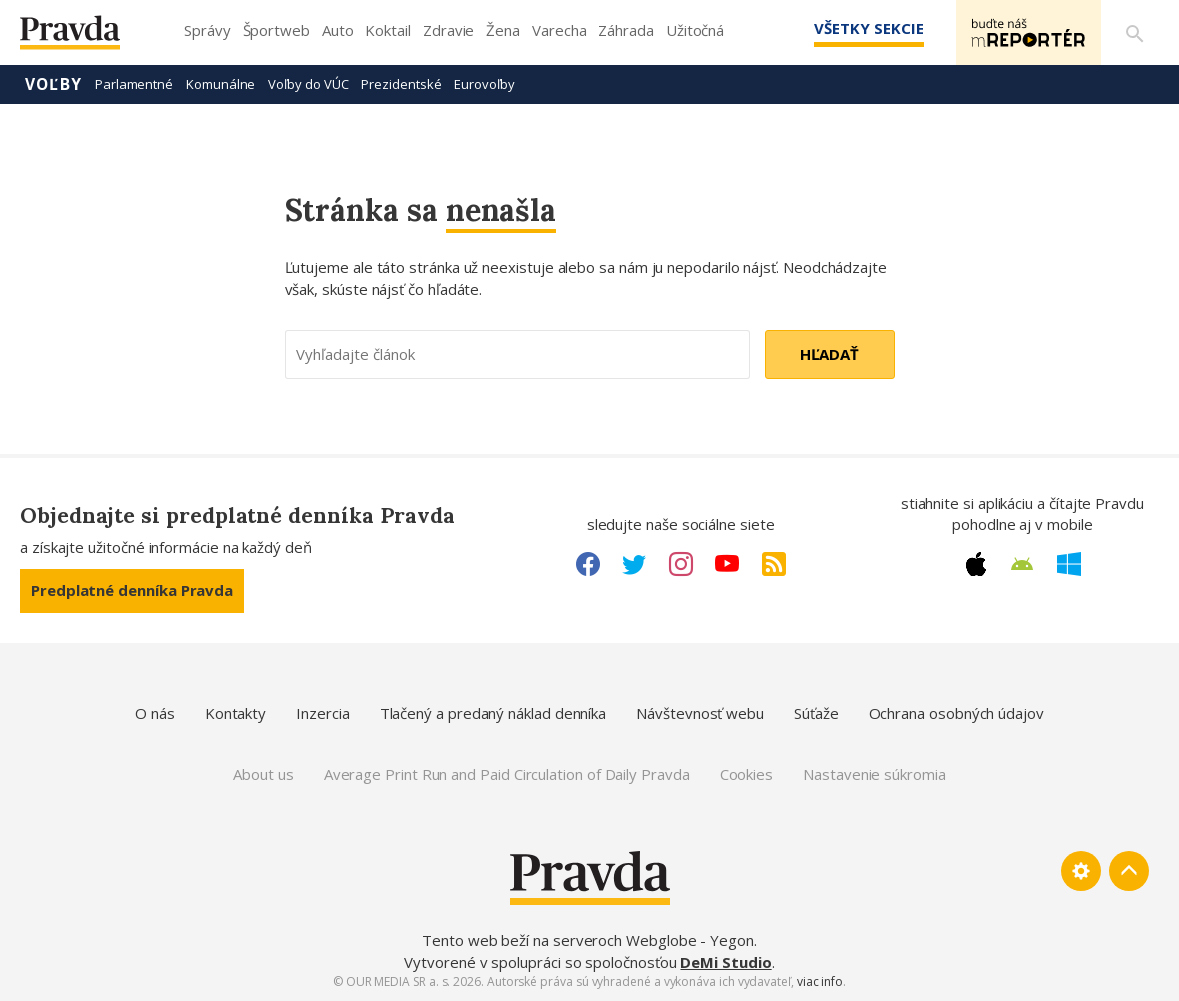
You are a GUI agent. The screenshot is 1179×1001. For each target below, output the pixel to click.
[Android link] (1022, 564)
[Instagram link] (681, 564)
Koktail (387, 30)
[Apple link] (976, 564)
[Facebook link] (588, 564)
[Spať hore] (1129, 871)
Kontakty (235, 713)
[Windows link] (1069, 564)
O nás (155, 713)
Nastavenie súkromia (874, 774)
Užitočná (695, 30)
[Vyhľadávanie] (1135, 33)
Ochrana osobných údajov (956, 713)
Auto (338, 30)
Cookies (746, 774)
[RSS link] (774, 564)
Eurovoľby (484, 84)
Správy (207, 30)
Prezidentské (401, 84)
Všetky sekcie (868, 28)
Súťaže (816, 713)
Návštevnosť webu (700, 713)
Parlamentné (134, 84)
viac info (820, 981)
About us (263, 774)
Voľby (53, 84)
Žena (503, 30)
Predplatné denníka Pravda (132, 590)
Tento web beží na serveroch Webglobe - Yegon (588, 940)
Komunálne (220, 84)
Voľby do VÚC (308, 84)
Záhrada (625, 30)
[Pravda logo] (85, 37)
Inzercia (322, 713)
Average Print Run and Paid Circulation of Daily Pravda (507, 774)
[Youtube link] (727, 564)
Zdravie (448, 30)
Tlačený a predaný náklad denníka (493, 713)
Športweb (276, 30)
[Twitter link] (634, 564)
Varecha (559, 30)
